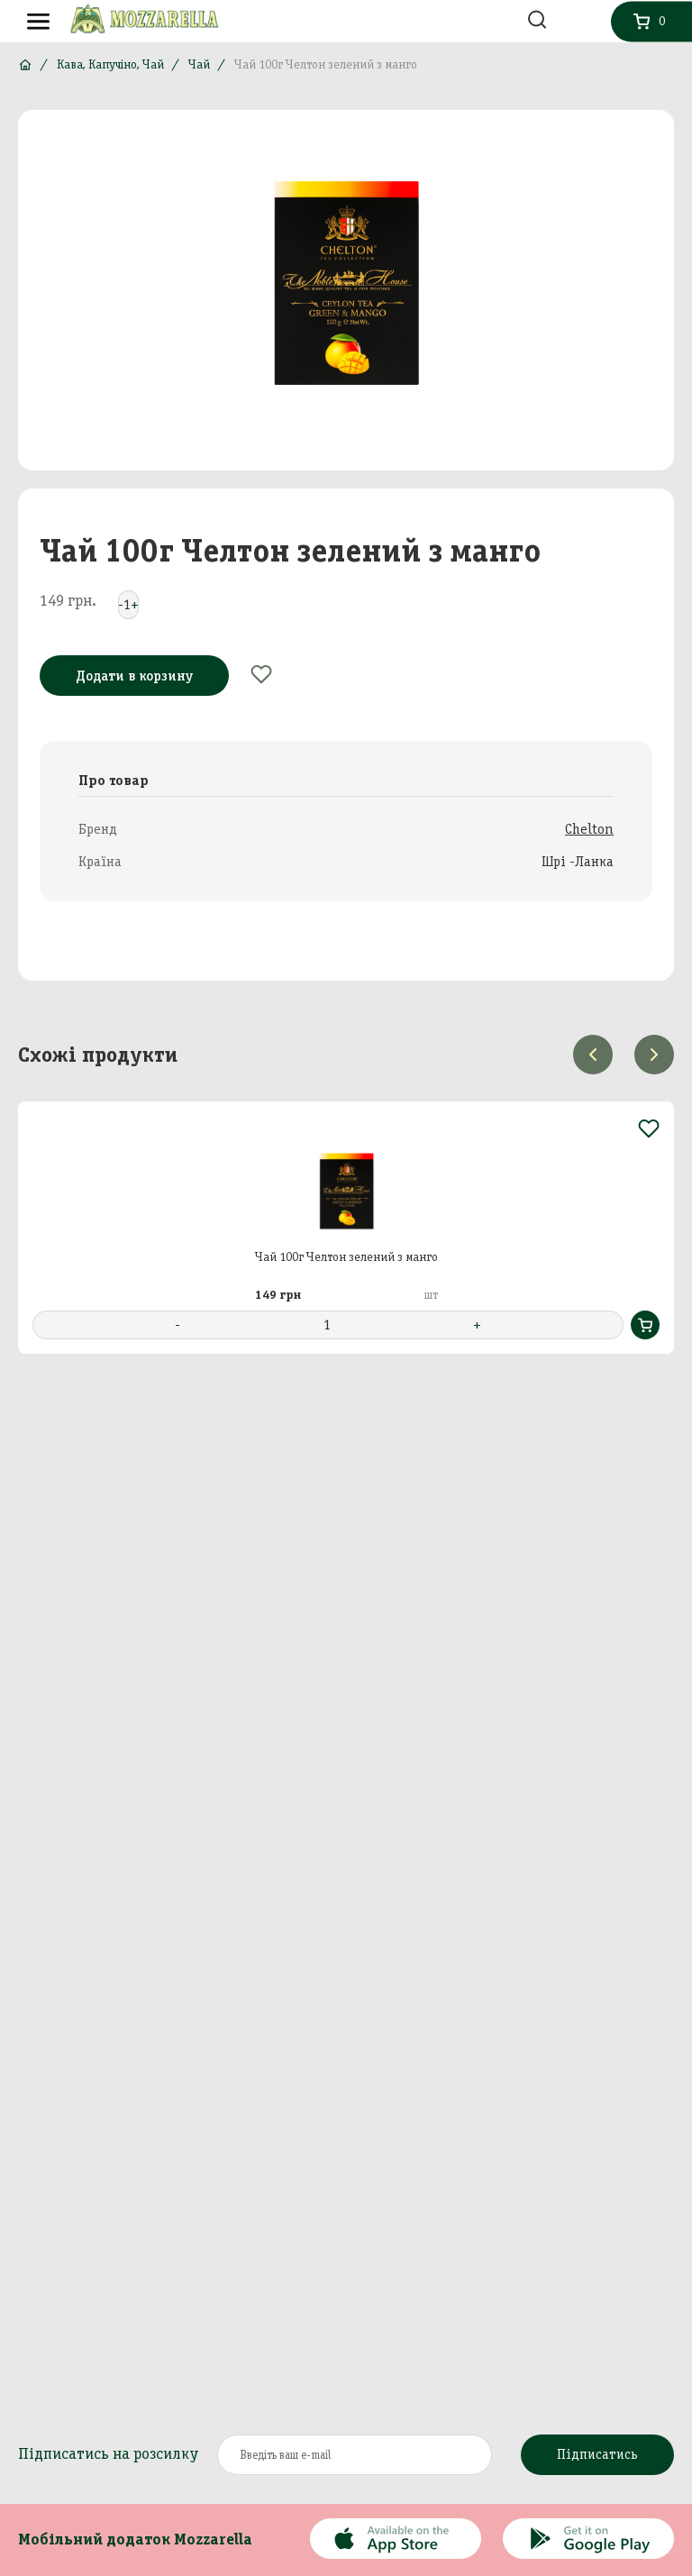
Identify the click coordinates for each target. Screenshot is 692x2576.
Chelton (589, 828)
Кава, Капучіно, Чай (110, 64)
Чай (199, 64)
